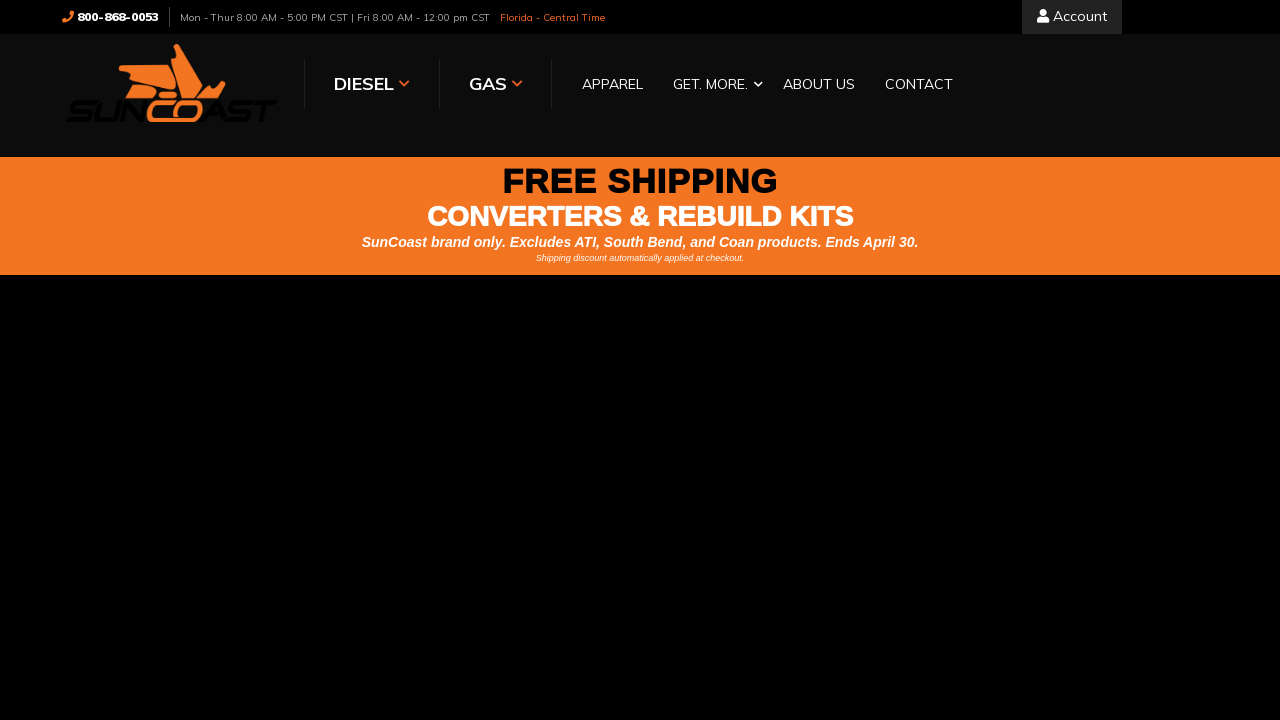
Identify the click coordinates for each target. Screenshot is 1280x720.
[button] (713, 85)
